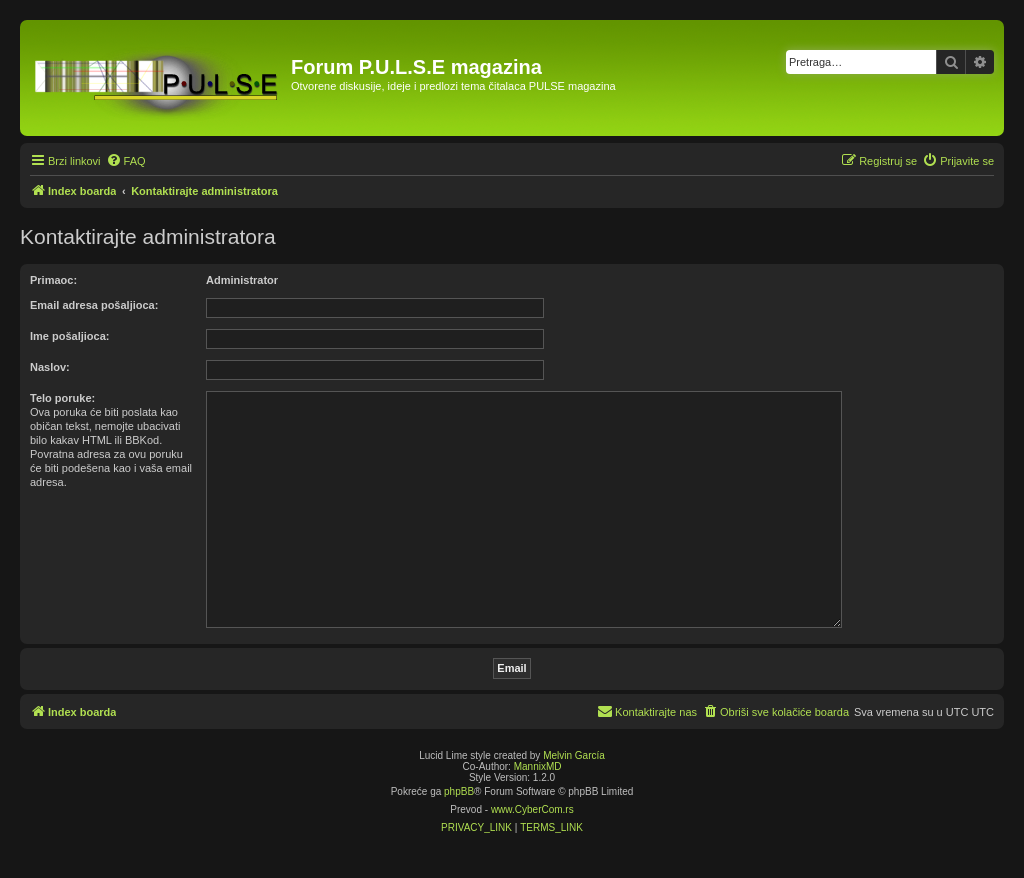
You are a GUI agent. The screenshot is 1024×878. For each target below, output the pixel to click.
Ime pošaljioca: (69, 336)
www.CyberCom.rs (532, 809)
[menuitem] (126, 161)
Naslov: (50, 367)
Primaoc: (53, 280)
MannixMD (538, 766)
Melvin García (574, 755)
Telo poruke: (62, 398)
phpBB (459, 791)
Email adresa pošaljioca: (94, 305)
